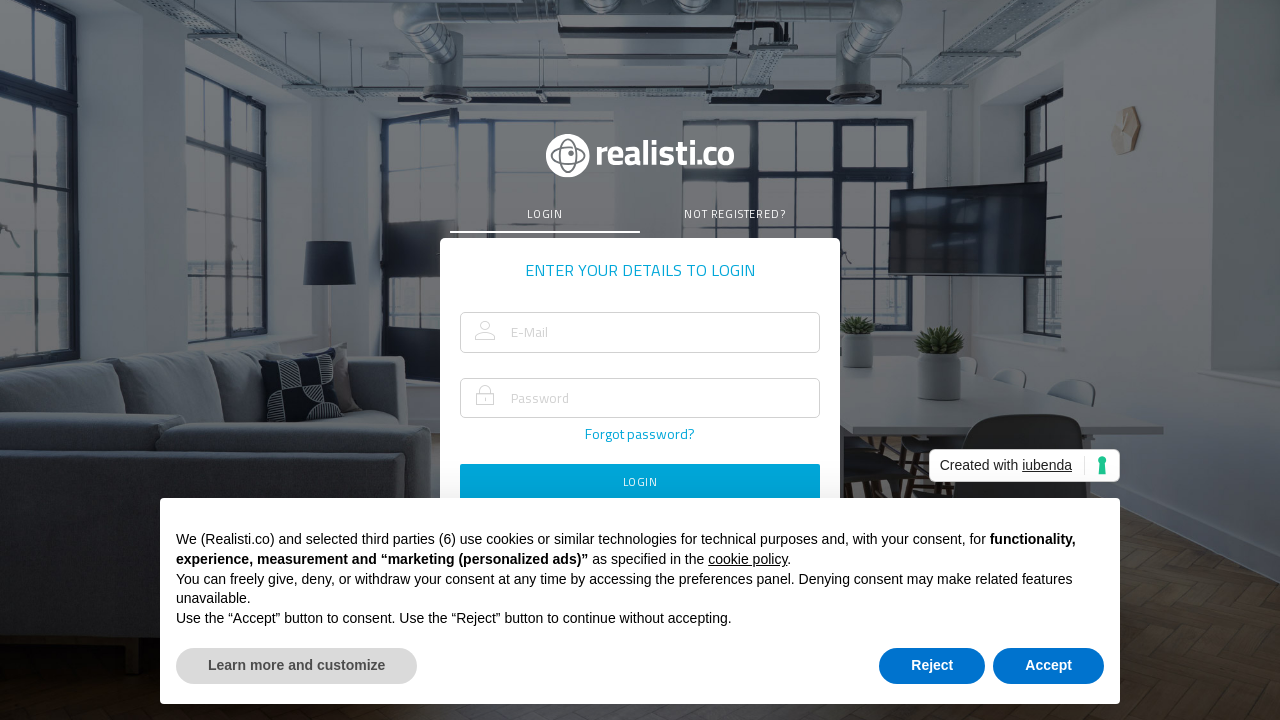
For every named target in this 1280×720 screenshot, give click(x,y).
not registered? (734, 214)
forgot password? (640, 433)
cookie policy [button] (747, 559)
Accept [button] (1048, 665)
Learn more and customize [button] (296, 665)
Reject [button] (932, 665)
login (545, 214)
